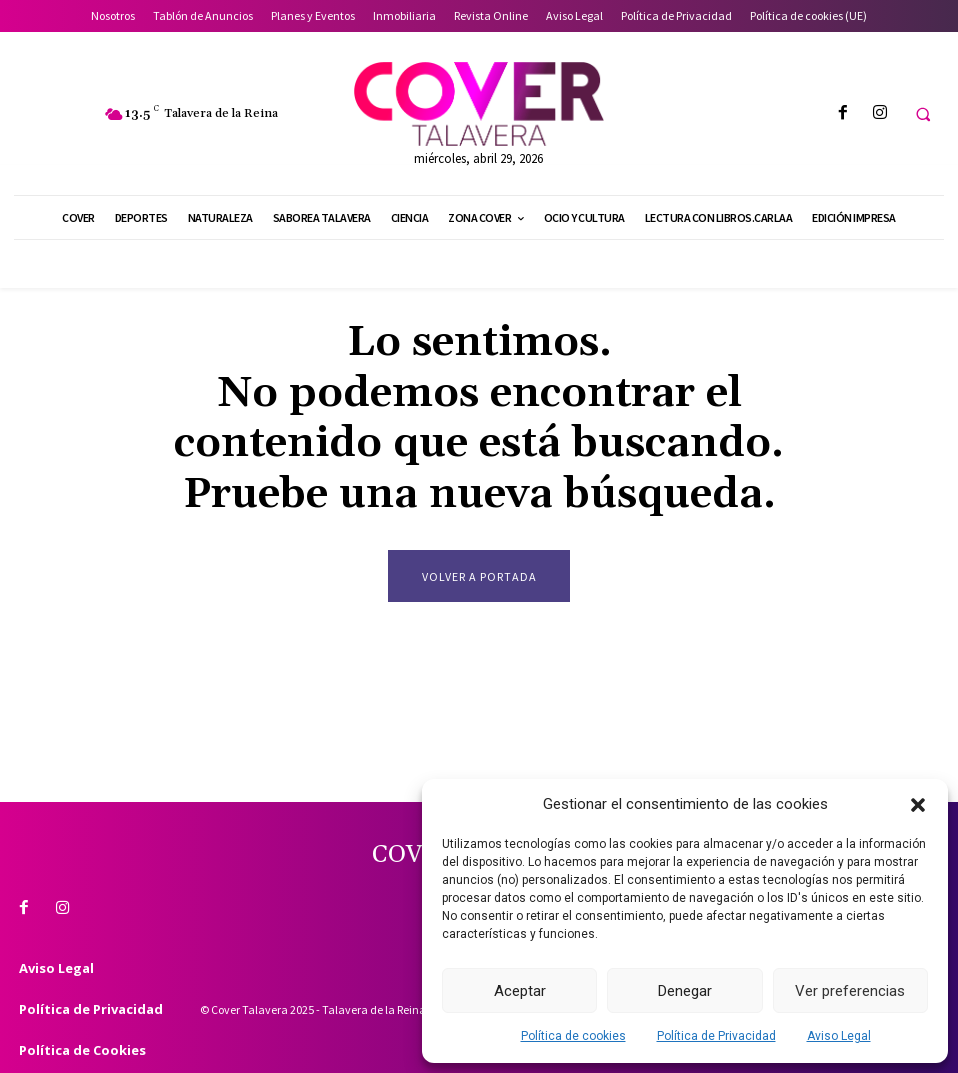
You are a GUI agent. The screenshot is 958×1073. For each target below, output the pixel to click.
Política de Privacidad (716, 1036)
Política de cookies (573, 1036)
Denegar (685, 991)
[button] (918, 805)
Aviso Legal (839, 1036)
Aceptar (520, 991)
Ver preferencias (850, 991)
